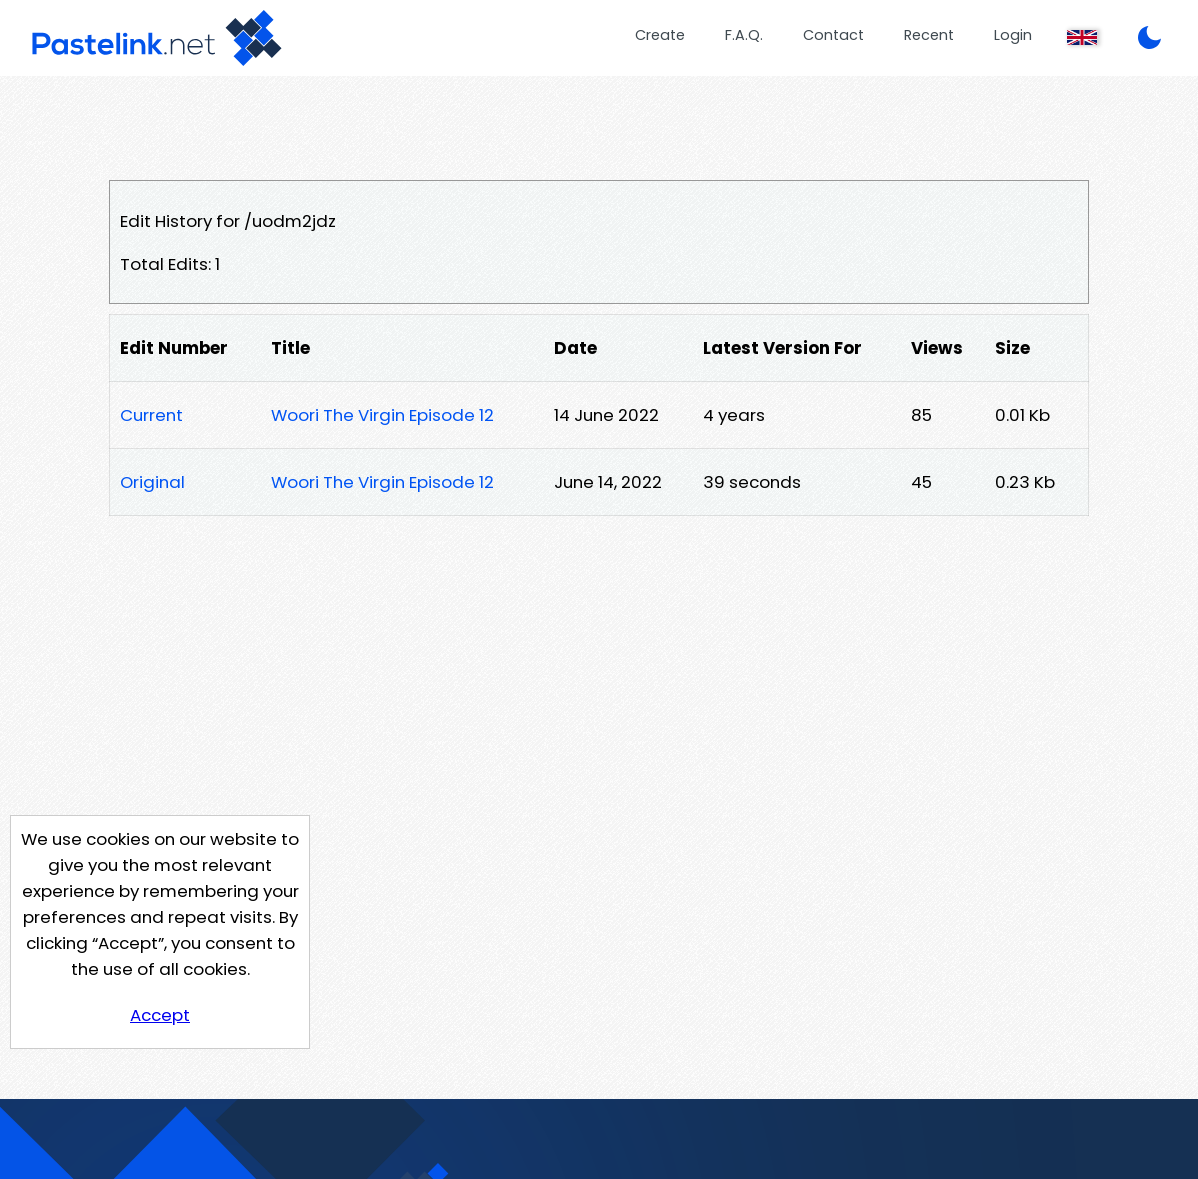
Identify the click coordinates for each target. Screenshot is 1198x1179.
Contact (833, 35)
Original (152, 482)
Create (660, 35)
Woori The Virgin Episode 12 (382, 415)
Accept (160, 1015)
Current (151, 415)
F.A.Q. (744, 35)
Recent (929, 35)
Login (1013, 35)
